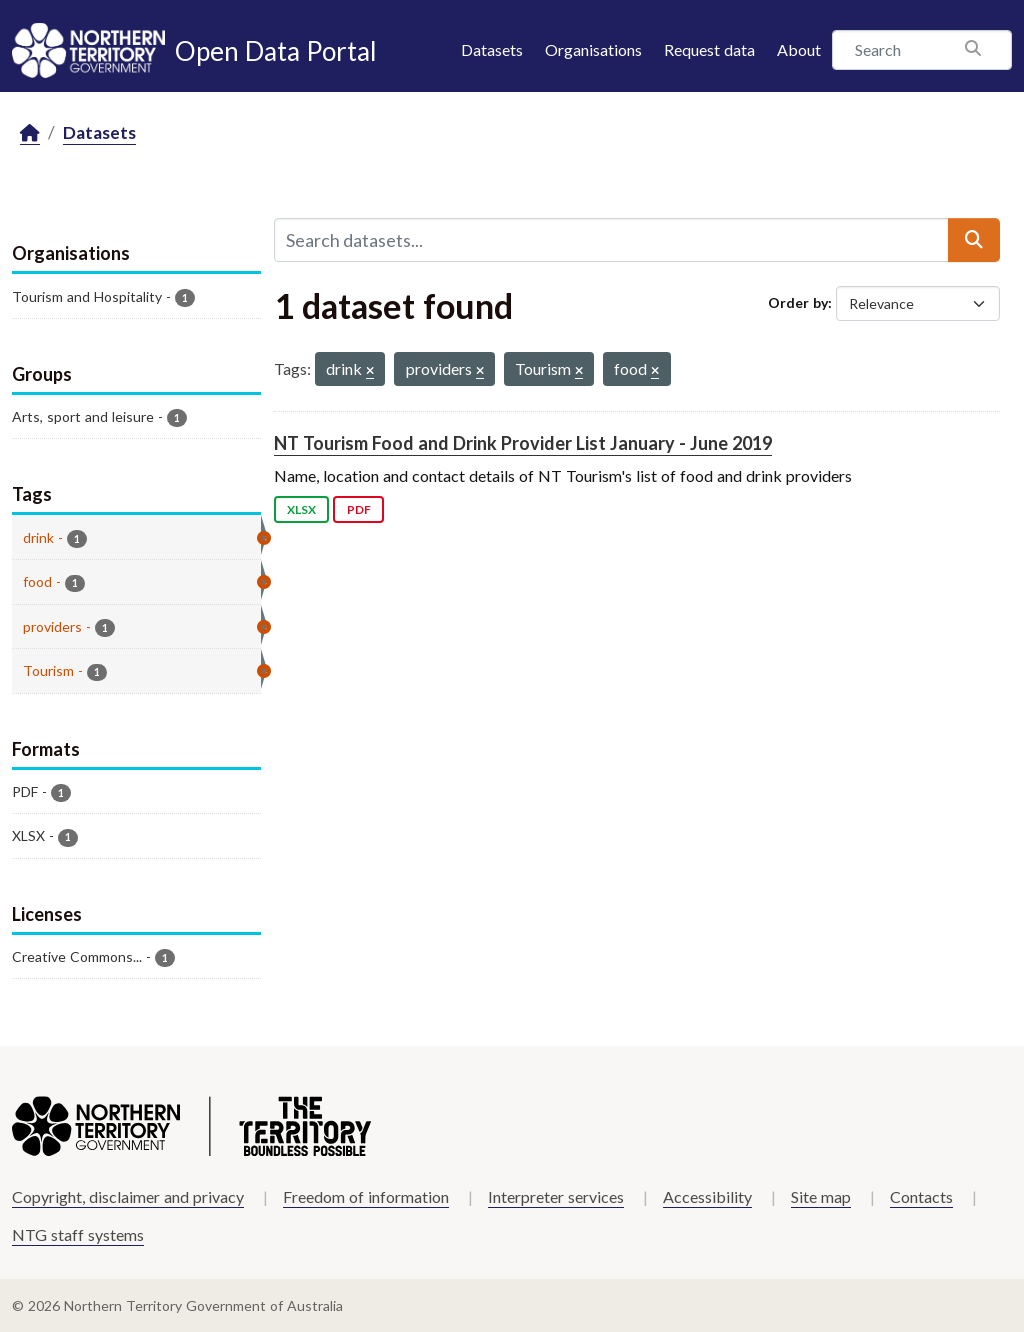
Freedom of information (366, 1196)
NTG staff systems (78, 1234)
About (799, 49)
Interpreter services (556, 1196)
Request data (709, 49)
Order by (798, 302)
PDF (359, 509)
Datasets (492, 49)
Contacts (921, 1196)
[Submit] (974, 240)
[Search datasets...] (611, 240)
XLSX (301, 509)
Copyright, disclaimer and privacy (128, 1196)
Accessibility (707, 1196)
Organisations (593, 49)
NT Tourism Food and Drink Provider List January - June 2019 (523, 443)
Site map (821, 1196)
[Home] (30, 133)
